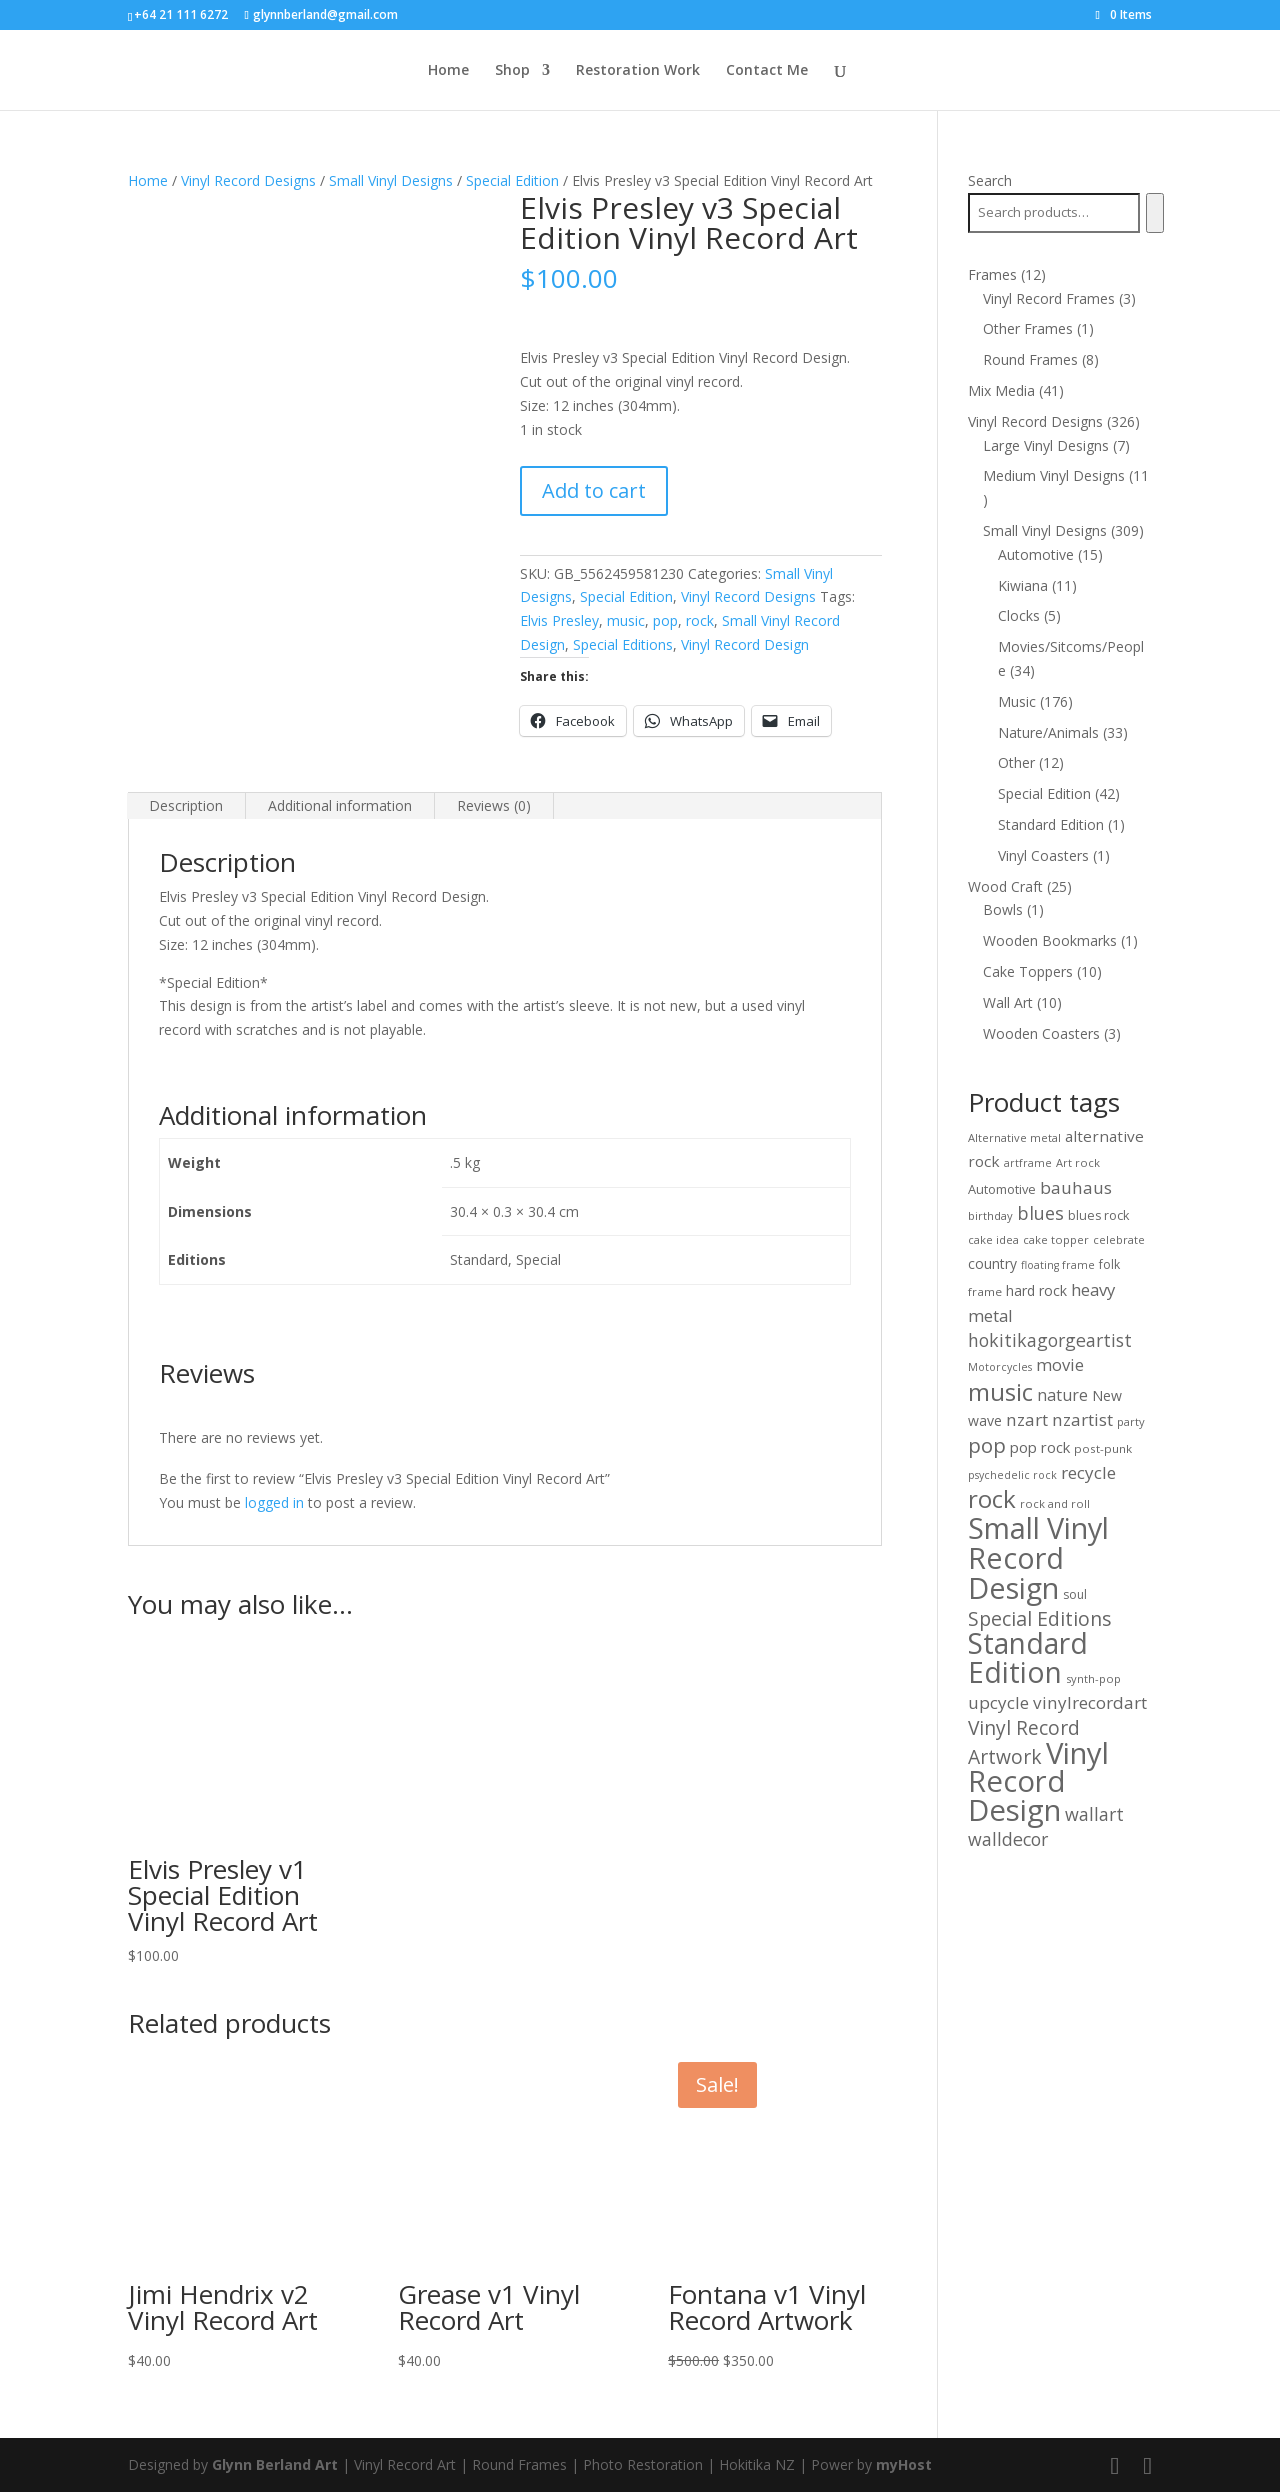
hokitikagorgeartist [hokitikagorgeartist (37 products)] (1050, 1340)
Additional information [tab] (340, 805)
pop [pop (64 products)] (987, 1445)
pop (665, 620)
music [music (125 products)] (1000, 1391)
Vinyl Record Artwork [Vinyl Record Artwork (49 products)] (1024, 1742)
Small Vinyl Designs (391, 180)
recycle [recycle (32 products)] (1088, 1472)
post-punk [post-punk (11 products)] (1103, 1448)
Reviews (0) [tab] (494, 805)
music (626, 620)
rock (700, 620)
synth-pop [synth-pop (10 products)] (1093, 1678)
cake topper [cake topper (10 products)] (1056, 1239)
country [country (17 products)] (992, 1263)
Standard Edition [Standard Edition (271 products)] (1028, 1657)
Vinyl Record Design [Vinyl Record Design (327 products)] (1038, 1782)
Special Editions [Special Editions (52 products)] (1040, 1618)
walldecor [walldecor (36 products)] (1008, 1839)
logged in (274, 1502)
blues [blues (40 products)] (1040, 1213)
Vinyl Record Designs (248, 180)
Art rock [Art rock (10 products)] (1078, 1162)
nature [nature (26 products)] (1062, 1395)
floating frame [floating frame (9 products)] (1058, 1265)
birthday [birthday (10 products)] (990, 1215)
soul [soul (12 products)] (1075, 1594)
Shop (512, 71)
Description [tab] (186, 805)
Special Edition (512, 180)
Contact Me (767, 71)
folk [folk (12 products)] (1109, 1264)
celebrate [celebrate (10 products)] (1119, 1239)
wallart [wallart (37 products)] (1094, 1814)
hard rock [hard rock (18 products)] (1036, 1290)
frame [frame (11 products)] (985, 1291)
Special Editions (623, 644)
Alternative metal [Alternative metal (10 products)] (1014, 1137)
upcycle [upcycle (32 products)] (998, 1702)
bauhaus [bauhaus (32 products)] (1076, 1187)
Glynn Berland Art (275, 2464)
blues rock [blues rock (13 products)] (1098, 1215)
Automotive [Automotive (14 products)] (1002, 1189)
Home (448, 71)
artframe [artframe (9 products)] (1028, 1163)
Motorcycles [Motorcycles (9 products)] (1000, 1367)
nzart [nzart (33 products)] (1027, 1419)
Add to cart (594, 490)
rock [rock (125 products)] (992, 1498)
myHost (904, 2464)
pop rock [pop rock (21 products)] (1040, 1447)
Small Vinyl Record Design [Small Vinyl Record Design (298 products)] (1038, 1557)
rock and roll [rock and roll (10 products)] (1055, 1503)
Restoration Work (638, 71)
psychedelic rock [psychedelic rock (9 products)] (1012, 1475)
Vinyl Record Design (745, 644)
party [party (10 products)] (1131, 1421)
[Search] (1154, 213)
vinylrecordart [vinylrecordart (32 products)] (1090, 1702)
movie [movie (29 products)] (1060, 1364)
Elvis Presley (559, 620)
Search (990, 180)
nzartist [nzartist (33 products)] (1082, 1419)
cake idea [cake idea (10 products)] (993, 1239)
